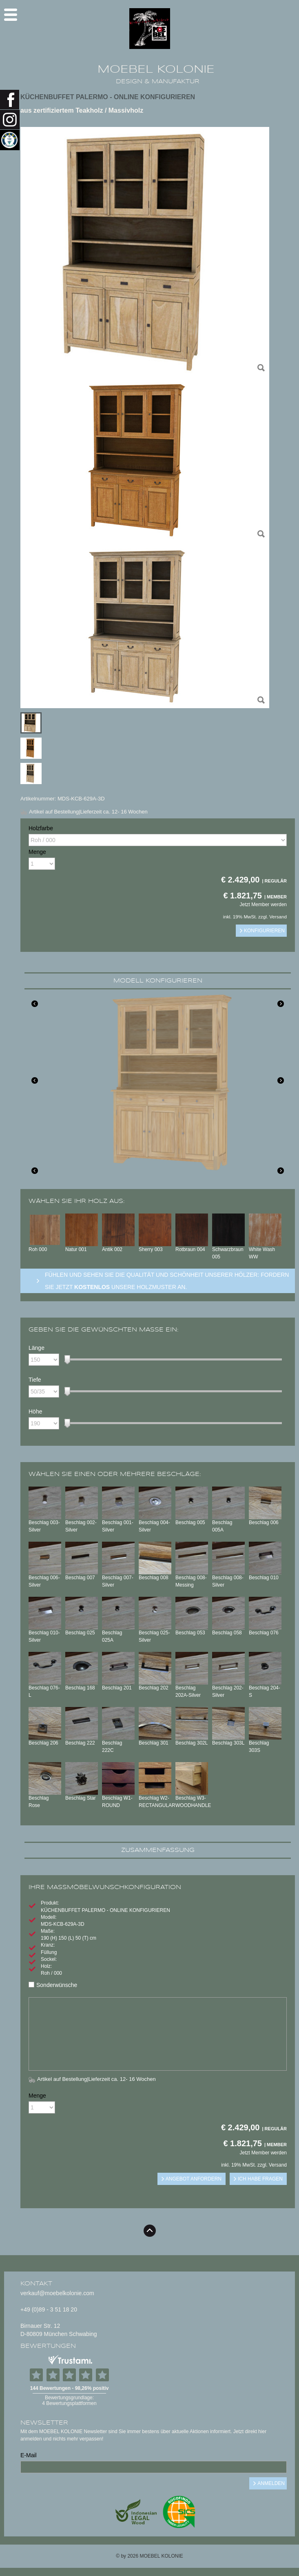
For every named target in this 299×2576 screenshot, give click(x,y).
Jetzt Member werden (263, 904)
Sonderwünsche (53, 1985)
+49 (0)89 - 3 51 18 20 (48, 2309)
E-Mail (28, 2455)
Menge (37, 852)
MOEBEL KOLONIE (156, 69)
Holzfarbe (41, 828)
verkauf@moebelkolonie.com (57, 2293)
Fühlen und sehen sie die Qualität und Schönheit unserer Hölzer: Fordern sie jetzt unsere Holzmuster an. (167, 1280)
